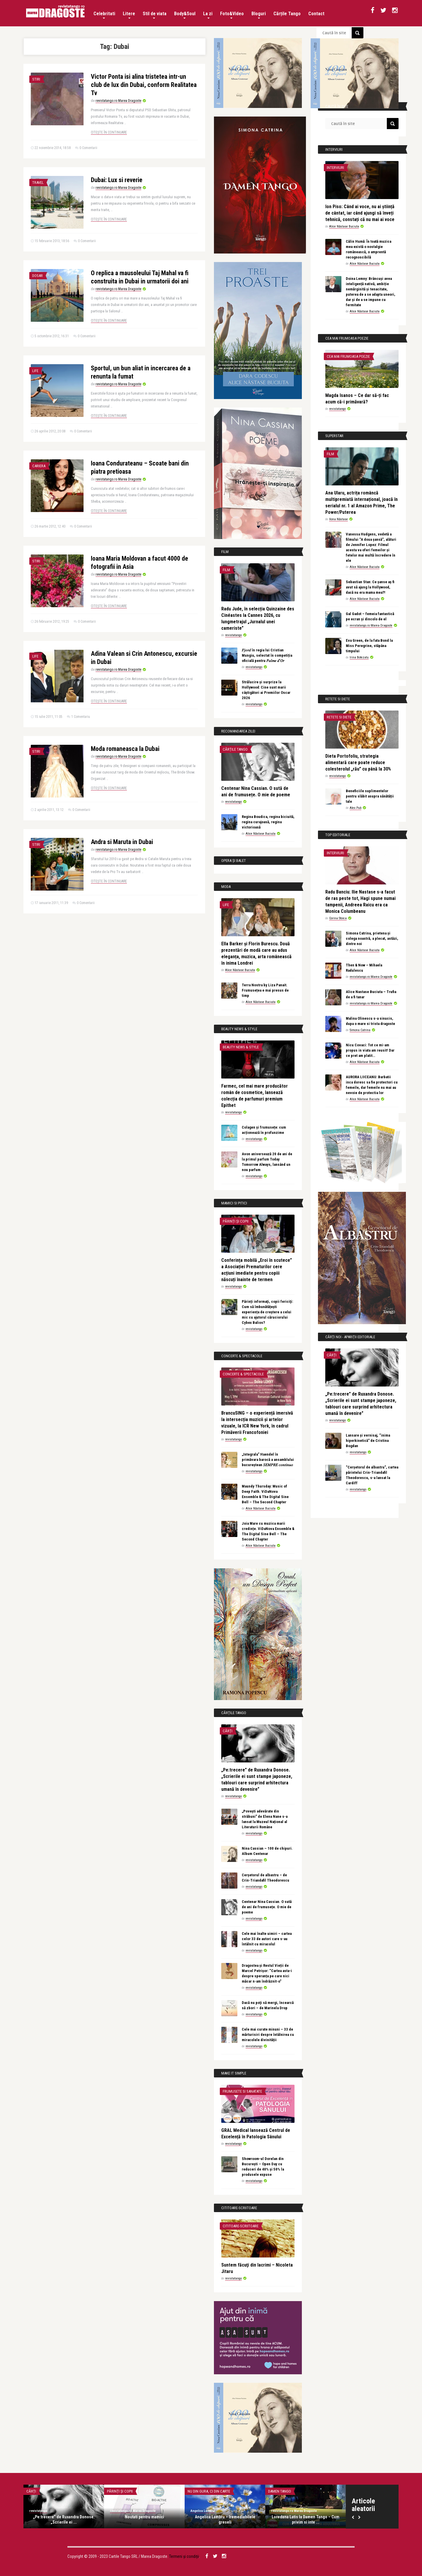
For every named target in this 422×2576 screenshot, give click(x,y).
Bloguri (258, 15)
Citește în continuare (109, 132)
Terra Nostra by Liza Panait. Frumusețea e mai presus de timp (265, 990)
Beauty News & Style (241, 1047)
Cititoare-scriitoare (240, 2226)
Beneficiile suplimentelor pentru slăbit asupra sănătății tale (370, 796)
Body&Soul (184, 15)
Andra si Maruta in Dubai (122, 841)
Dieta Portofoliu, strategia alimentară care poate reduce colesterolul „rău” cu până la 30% (358, 762)
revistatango (233, 635)
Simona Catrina (360, 1030)
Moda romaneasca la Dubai (125, 748)
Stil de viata (154, 15)
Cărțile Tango (287, 13)
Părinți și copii (236, 1221)
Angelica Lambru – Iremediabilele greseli (225, 2519)
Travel (38, 182)
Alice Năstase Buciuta (260, 834)
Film (226, 570)
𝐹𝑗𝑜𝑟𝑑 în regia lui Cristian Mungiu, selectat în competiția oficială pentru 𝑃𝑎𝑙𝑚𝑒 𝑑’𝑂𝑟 (267, 655)
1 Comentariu (80, 717)
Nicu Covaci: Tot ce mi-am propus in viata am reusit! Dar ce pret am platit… (370, 1050)
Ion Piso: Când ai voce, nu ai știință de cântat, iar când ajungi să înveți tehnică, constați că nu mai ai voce (359, 213)
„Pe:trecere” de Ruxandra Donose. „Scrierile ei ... (64, 2519)
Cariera (38, 466)
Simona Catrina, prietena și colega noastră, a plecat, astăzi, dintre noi (372, 938)
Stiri (36, 79)
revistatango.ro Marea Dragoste (118, 101)
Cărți (227, 1731)
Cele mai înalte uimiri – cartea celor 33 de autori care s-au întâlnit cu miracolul (267, 1938)
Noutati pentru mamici (144, 2517)
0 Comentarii (88, 148)
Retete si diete (339, 717)
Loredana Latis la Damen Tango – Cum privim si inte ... (305, 2519)
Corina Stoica (338, 918)
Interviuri (335, 167)
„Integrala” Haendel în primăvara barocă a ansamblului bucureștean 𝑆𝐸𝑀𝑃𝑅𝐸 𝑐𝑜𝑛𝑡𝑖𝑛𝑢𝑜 (268, 1459)
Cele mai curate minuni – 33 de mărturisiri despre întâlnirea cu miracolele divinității (268, 2034)
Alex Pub (355, 808)
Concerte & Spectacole (243, 1374)
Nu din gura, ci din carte (209, 2491)
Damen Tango (279, 2491)
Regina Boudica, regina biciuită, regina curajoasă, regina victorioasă (268, 821)
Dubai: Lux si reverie (116, 180)
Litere (129, 15)
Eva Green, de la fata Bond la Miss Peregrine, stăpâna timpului (369, 645)
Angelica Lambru (202, 2511)
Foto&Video (232, 15)
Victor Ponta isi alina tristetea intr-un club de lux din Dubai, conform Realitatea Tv (144, 85)
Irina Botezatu (359, 657)
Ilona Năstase (338, 519)
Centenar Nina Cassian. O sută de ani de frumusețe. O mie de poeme (267, 1906)
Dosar (37, 275)
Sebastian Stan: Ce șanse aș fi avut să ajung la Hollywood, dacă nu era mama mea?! (370, 587)
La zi (207, 15)
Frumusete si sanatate (242, 2091)
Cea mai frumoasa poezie (348, 356)
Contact (316, 13)
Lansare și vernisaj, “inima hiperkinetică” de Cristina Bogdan (368, 1440)
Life (35, 371)
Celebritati (104, 15)
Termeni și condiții (184, 2556)
